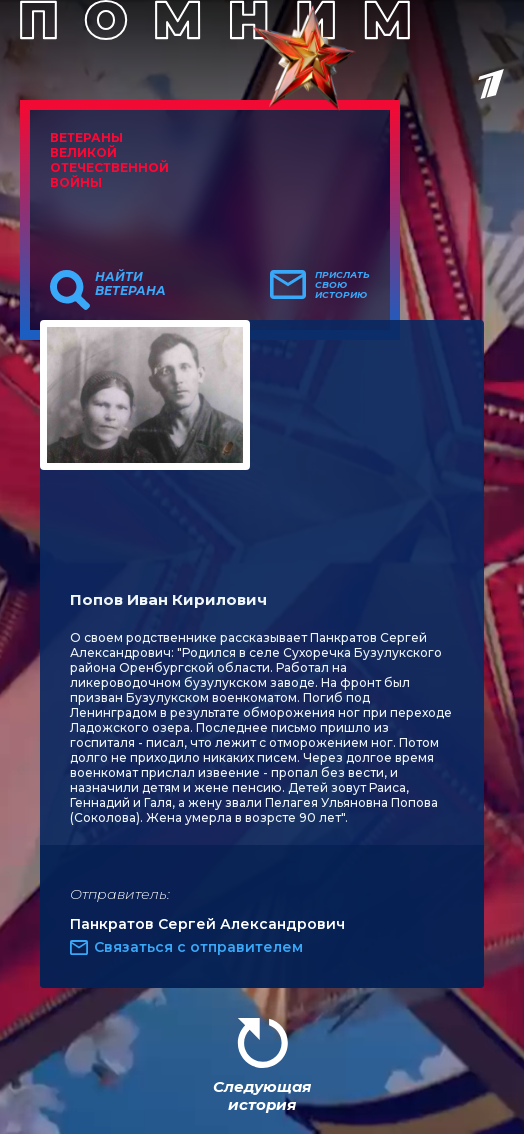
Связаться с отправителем (198, 947)
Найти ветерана (130, 284)
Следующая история (262, 1095)
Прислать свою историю (342, 285)
